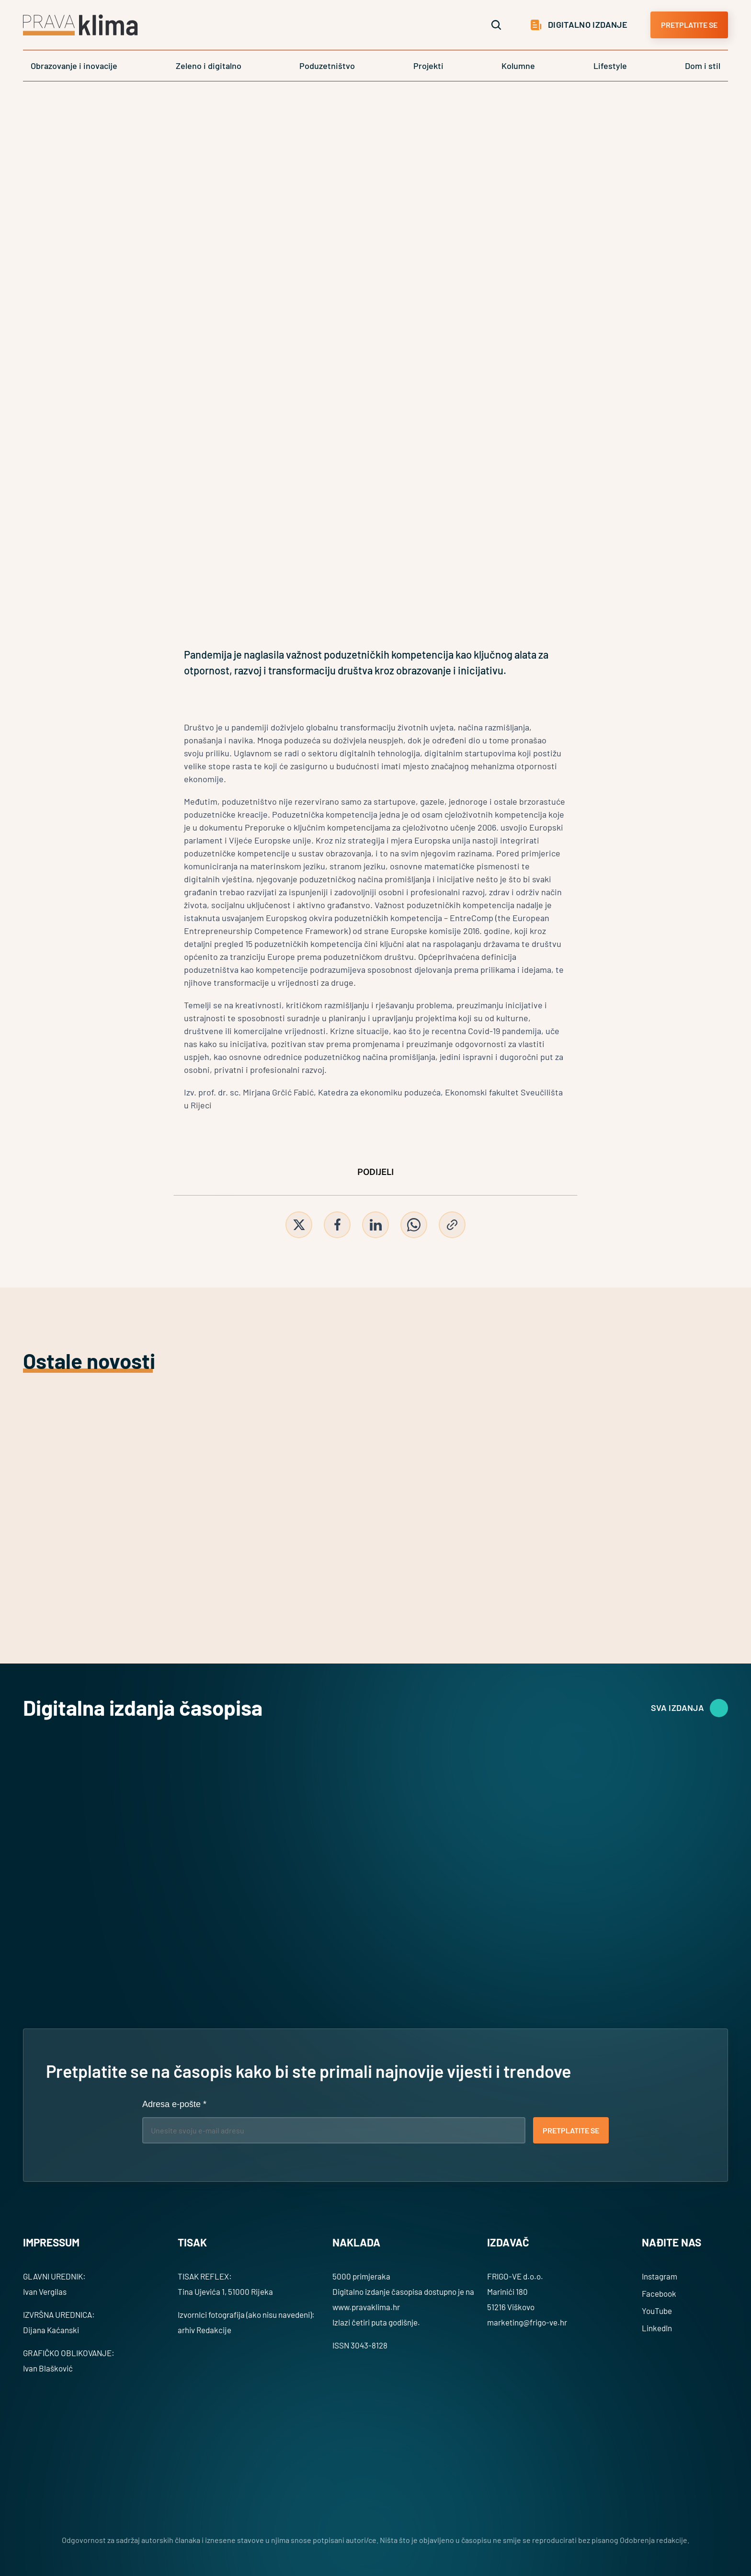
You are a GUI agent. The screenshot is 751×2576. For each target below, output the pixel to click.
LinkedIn (657, 2328)
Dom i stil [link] (702, 65)
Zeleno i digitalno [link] (208, 65)
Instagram (659, 2276)
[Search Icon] (496, 24)
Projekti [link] (428, 65)
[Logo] (80, 24)
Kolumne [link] (518, 65)
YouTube (657, 2310)
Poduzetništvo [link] (327, 65)
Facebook (659, 2293)
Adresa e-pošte (174, 2104)
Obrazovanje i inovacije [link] (74, 65)
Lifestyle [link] (610, 65)
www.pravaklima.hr (366, 2307)
